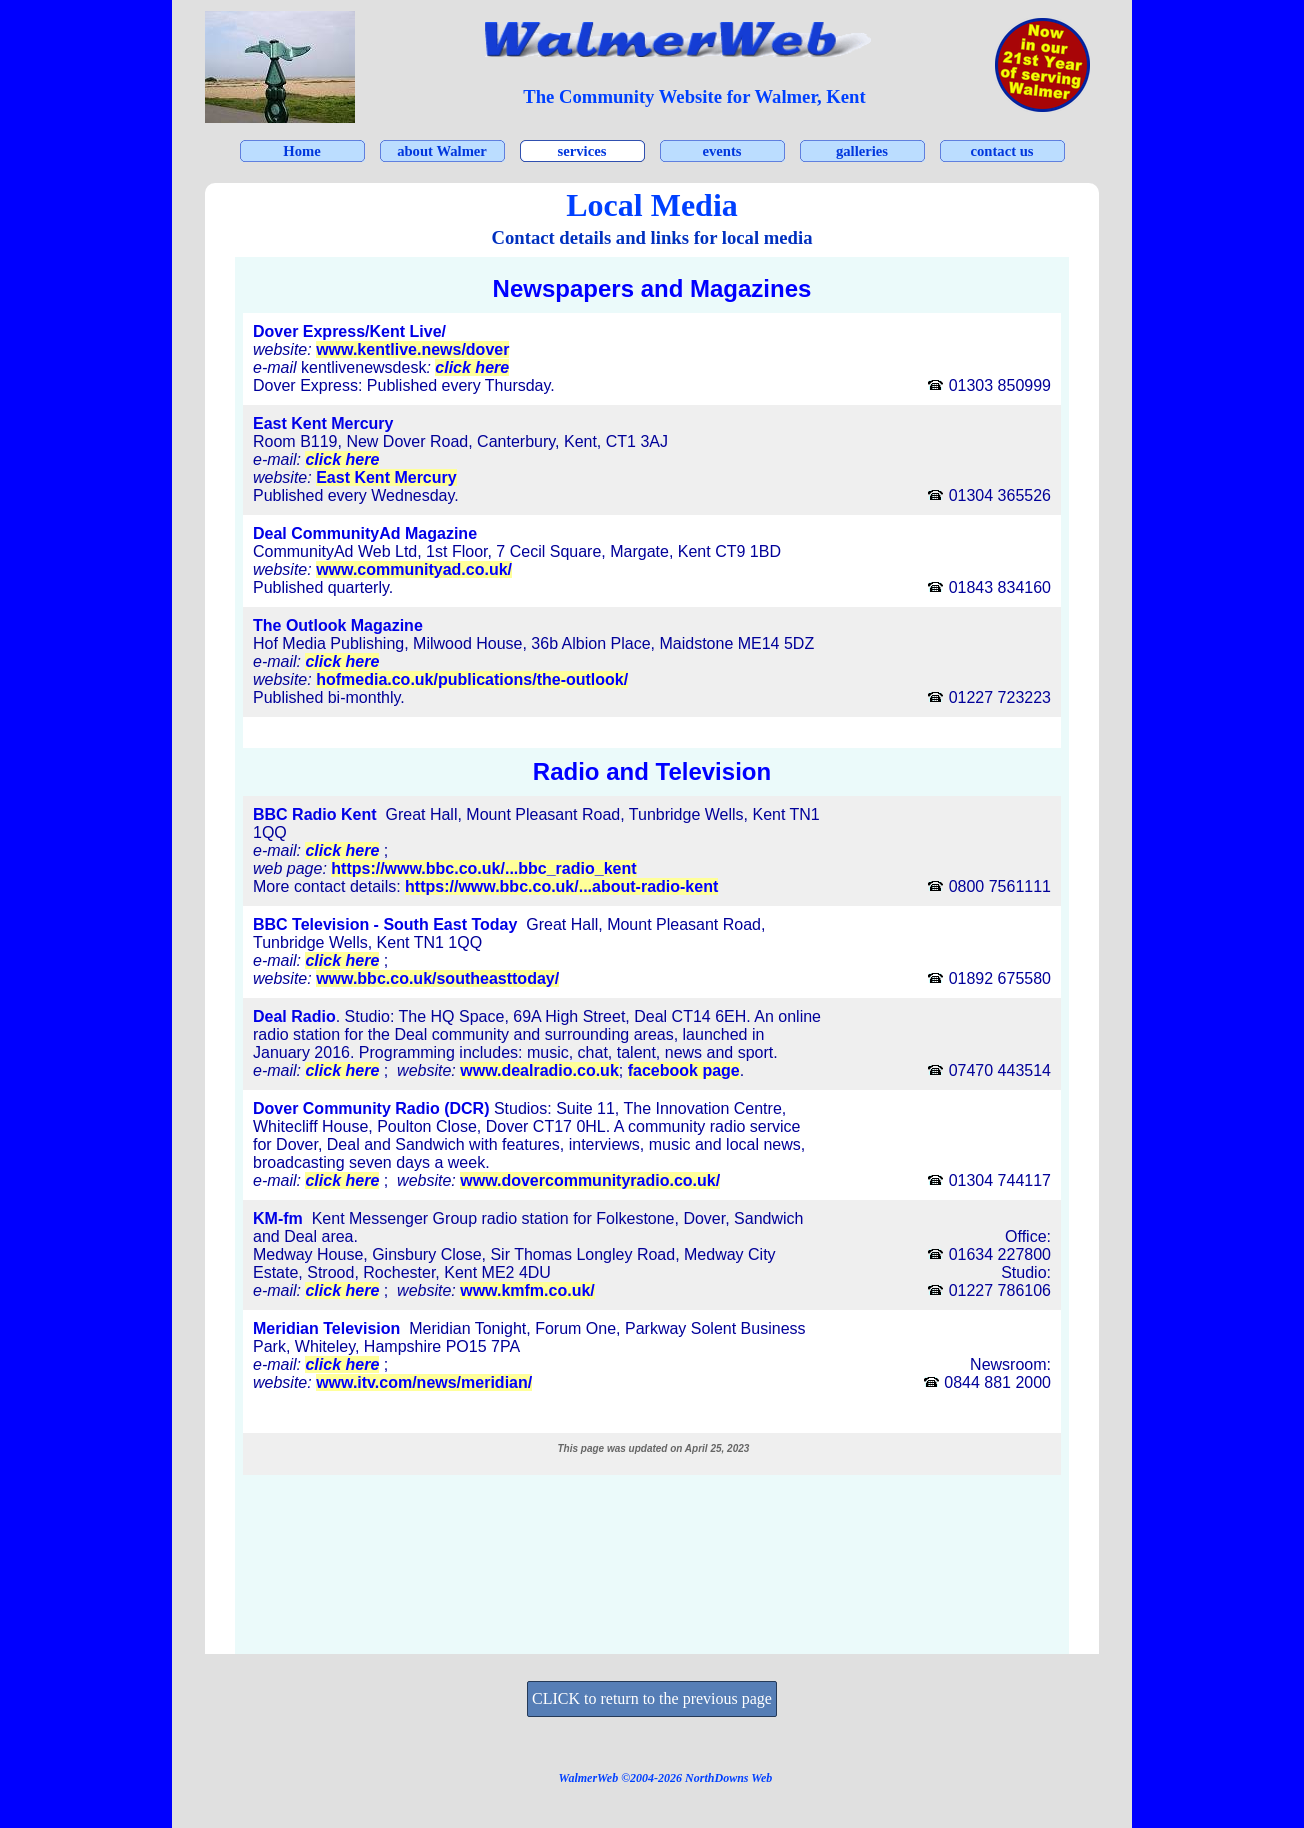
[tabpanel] (694, 97)
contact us (1001, 151)
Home (301, 151)
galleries (862, 151)
